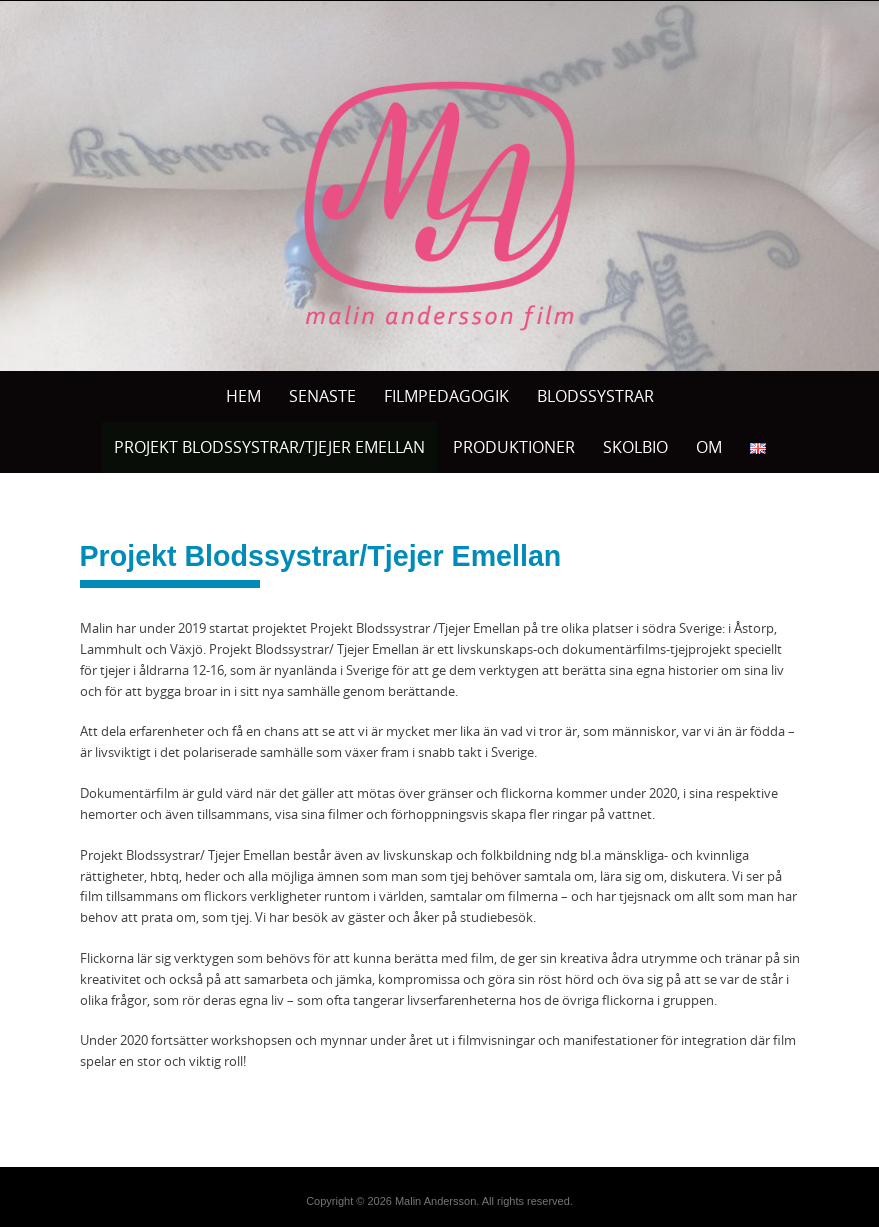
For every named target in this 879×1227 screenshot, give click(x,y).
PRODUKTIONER (514, 447)
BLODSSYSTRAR (595, 396)
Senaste (322, 396)
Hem (243, 396)
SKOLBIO (635, 447)
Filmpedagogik (446, 396)
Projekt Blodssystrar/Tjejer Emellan (269, 447)
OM (709, 447)
